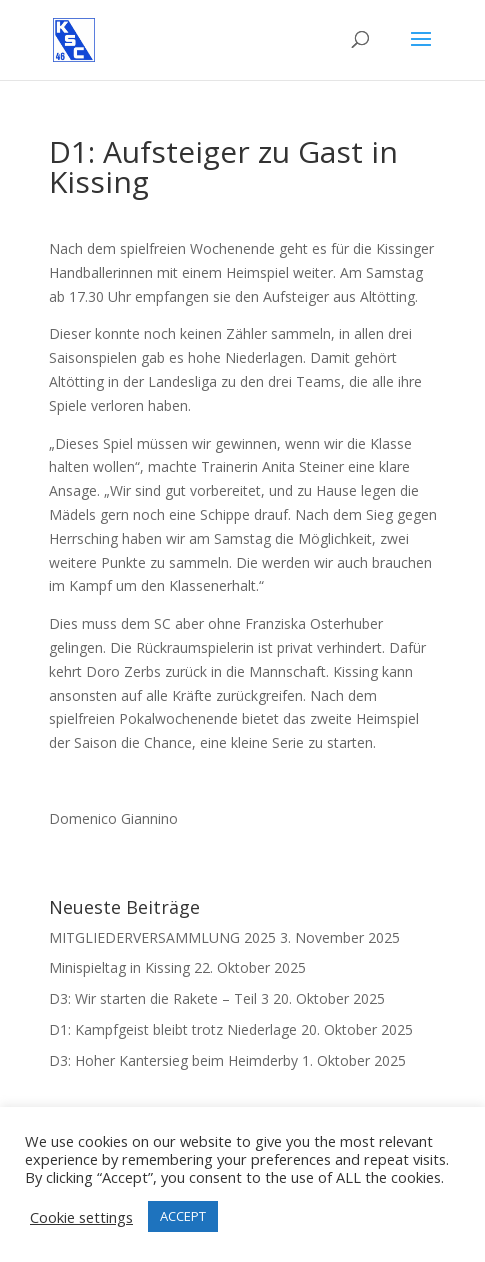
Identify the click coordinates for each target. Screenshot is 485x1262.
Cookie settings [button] (81, 1217)
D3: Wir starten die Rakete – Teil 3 (159, 998)
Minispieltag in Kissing (119, 967)
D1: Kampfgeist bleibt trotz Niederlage (173, 1029)
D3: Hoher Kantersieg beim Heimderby (173, 1060)
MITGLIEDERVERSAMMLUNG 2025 (162, 937)
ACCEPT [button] (183, 1216)
